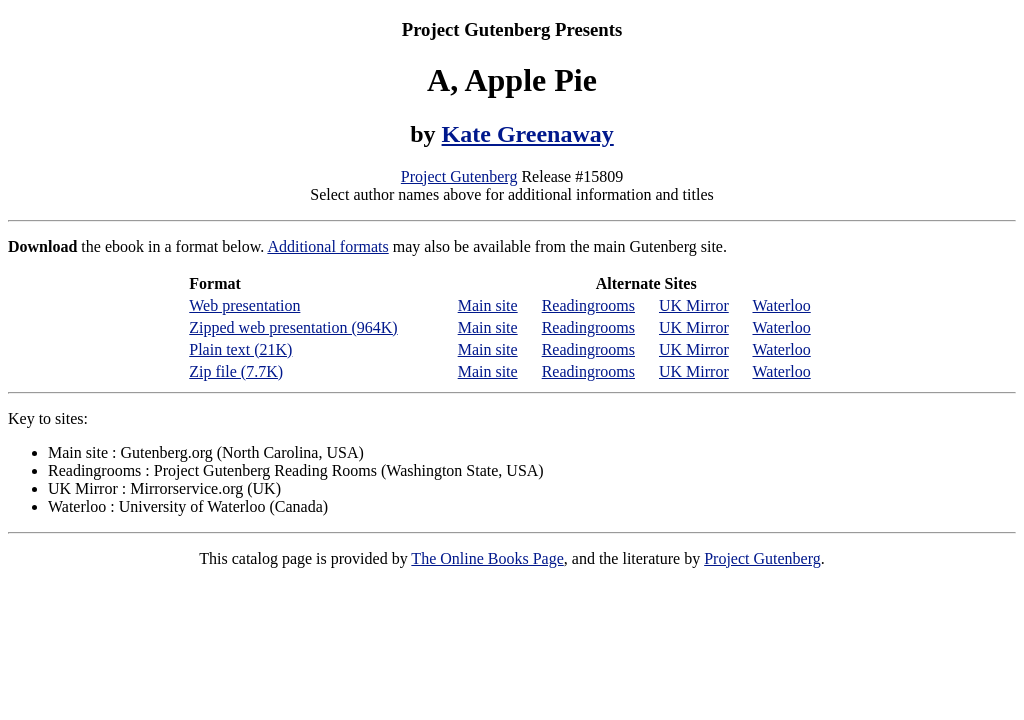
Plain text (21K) (240, 349)
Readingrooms (588, 305)
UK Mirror (694, 305)
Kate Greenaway (528, 134)
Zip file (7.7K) (236, 371)
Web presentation (244, 305)
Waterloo (781, 305)
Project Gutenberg (459, 176)
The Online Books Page (487, 558)
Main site (488, 305)
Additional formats (327, 246)
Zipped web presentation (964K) (293, 327)
